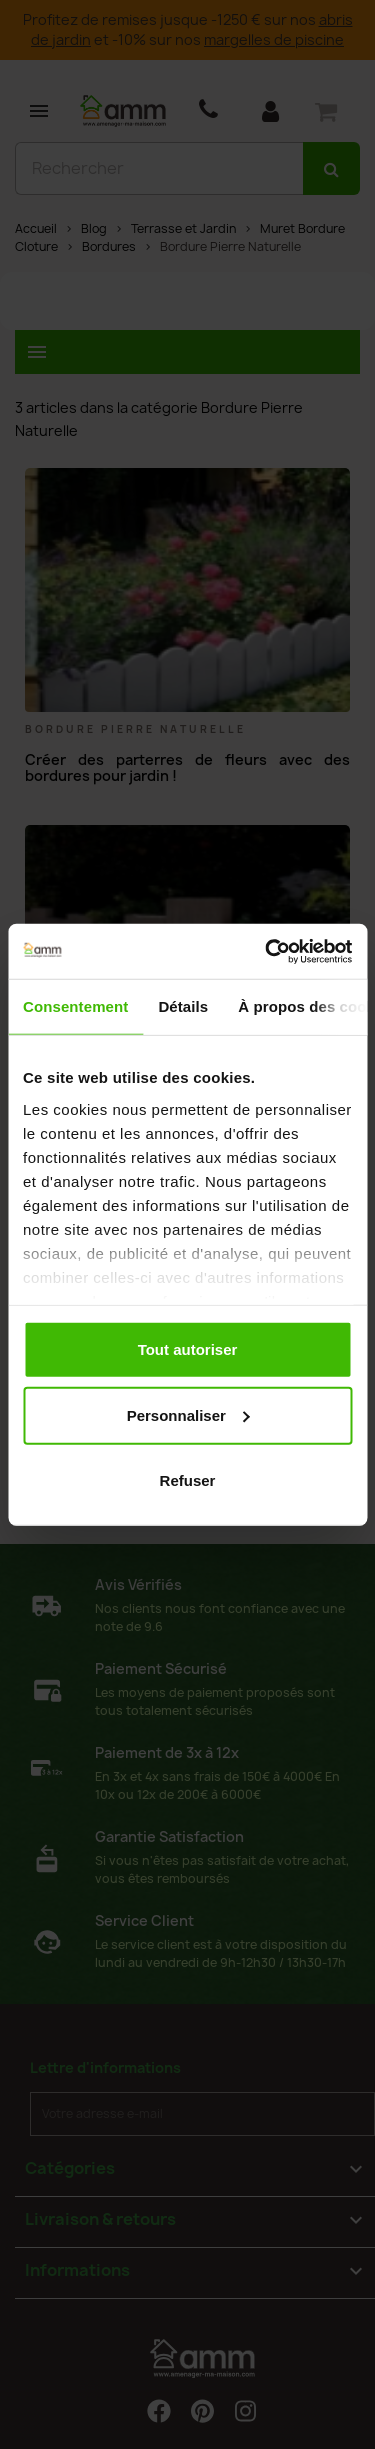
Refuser (188, 1480)
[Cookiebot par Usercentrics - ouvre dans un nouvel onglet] (267, 951)
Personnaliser (188, 1414)
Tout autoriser (188, 1349)
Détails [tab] (183, 1006)
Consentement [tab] (75, 1006)
